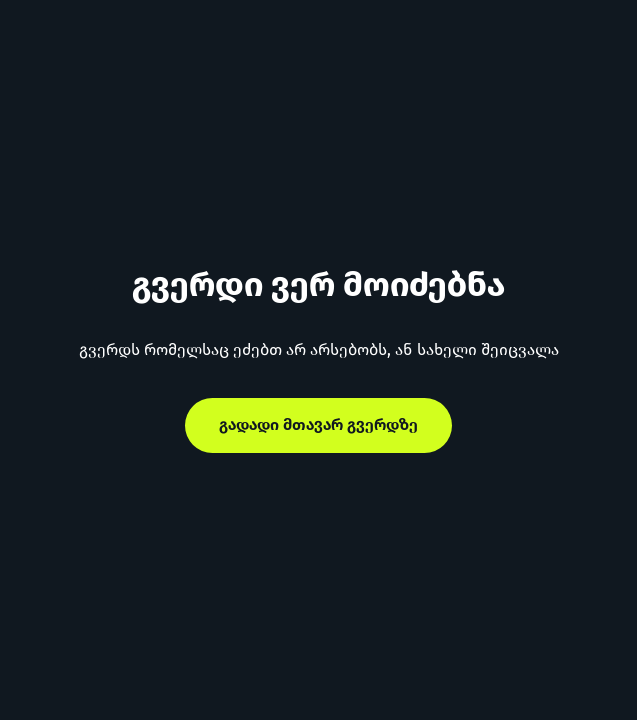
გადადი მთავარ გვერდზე (318, 424)
